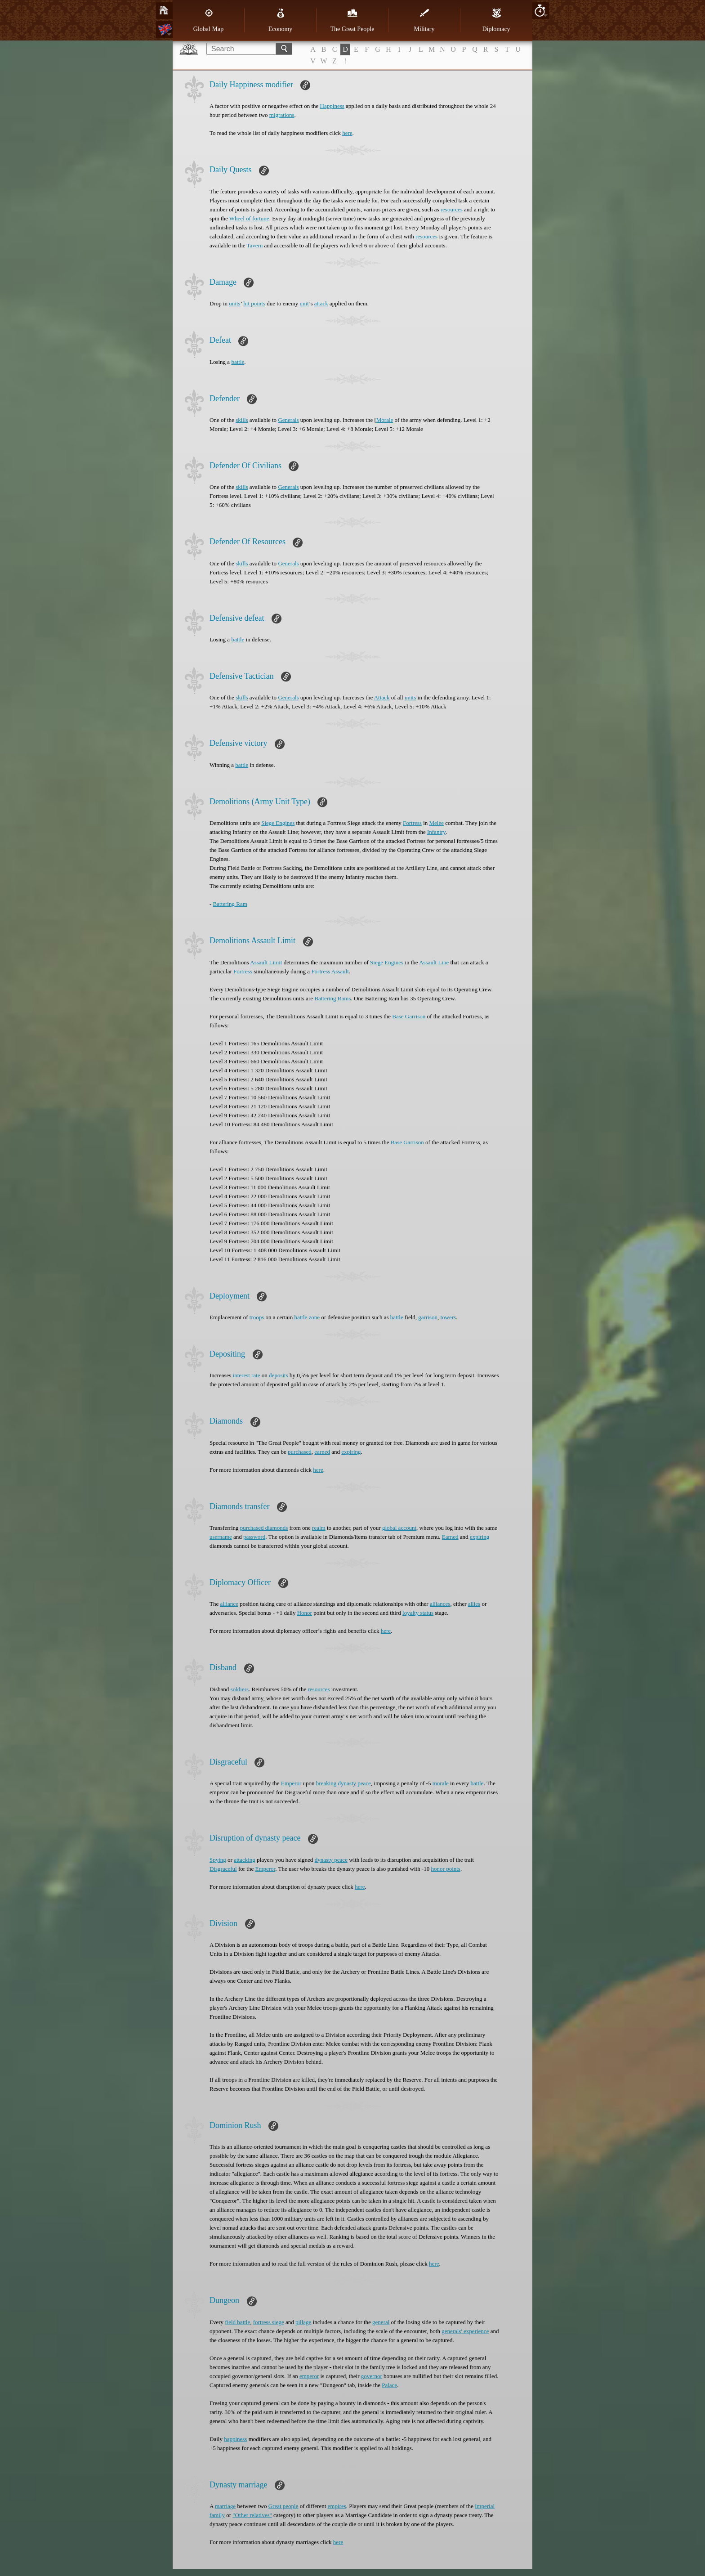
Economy (280, 20)
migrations (281, 115)
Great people (283, 2506)
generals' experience (465, 2331)
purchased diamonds (264, 1527)
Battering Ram (230, 903)
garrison (427, 1317)
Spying (218, 1859)
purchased (300, 1451)
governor (371, 2376)
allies (474, 1603)
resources (452, 209)
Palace (389, 2385)
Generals (288, 420)
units (234, 303)
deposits (278, 1375)
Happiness (332, 106)
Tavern (254, 245)
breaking (326, 1783)
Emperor (291, 1783)
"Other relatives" (252, 2515)
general (380, 2322)
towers (448, 1317)
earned (322, 1451)
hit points (254, 303)
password (254, 1536)
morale (441, 1783)
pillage (303, 2322)
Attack (382, 697)
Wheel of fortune (249, 218)
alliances (440, 1603)
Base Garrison (408, 1016)
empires (337, 2506)
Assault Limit (266, 962)
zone (314, 1317)
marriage (225, 2506)
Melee (436, 823)
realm (319, 1527)
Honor (304, 1612)
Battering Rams (332, 998)
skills (242, 420)
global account (399, 1527)
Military (424, 20)
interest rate (246, 1375)
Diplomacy (496, 20)
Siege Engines (277, 823)
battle (237, 361)
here (347, 133)
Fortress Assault (329, 971)
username (221, 1536)
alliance (229, 1603)
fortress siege (268, 2322)
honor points (445, 1868)
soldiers (240, 1689)
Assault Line (434, 962)
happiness (235, 2439)
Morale (384, 420)
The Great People (352, 20)
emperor (309, 2376)
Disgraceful (223, 1868)
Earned (450, 1536)
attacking (244, 1859)
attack (321, 303)
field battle (237, 2322)
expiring (351, 1451)
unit (304, 303)
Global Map (208, 20)
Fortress (412, 823)
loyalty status (417, 1612)
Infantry (436, 832)
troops (257, 1317)
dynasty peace (354, 1783)
